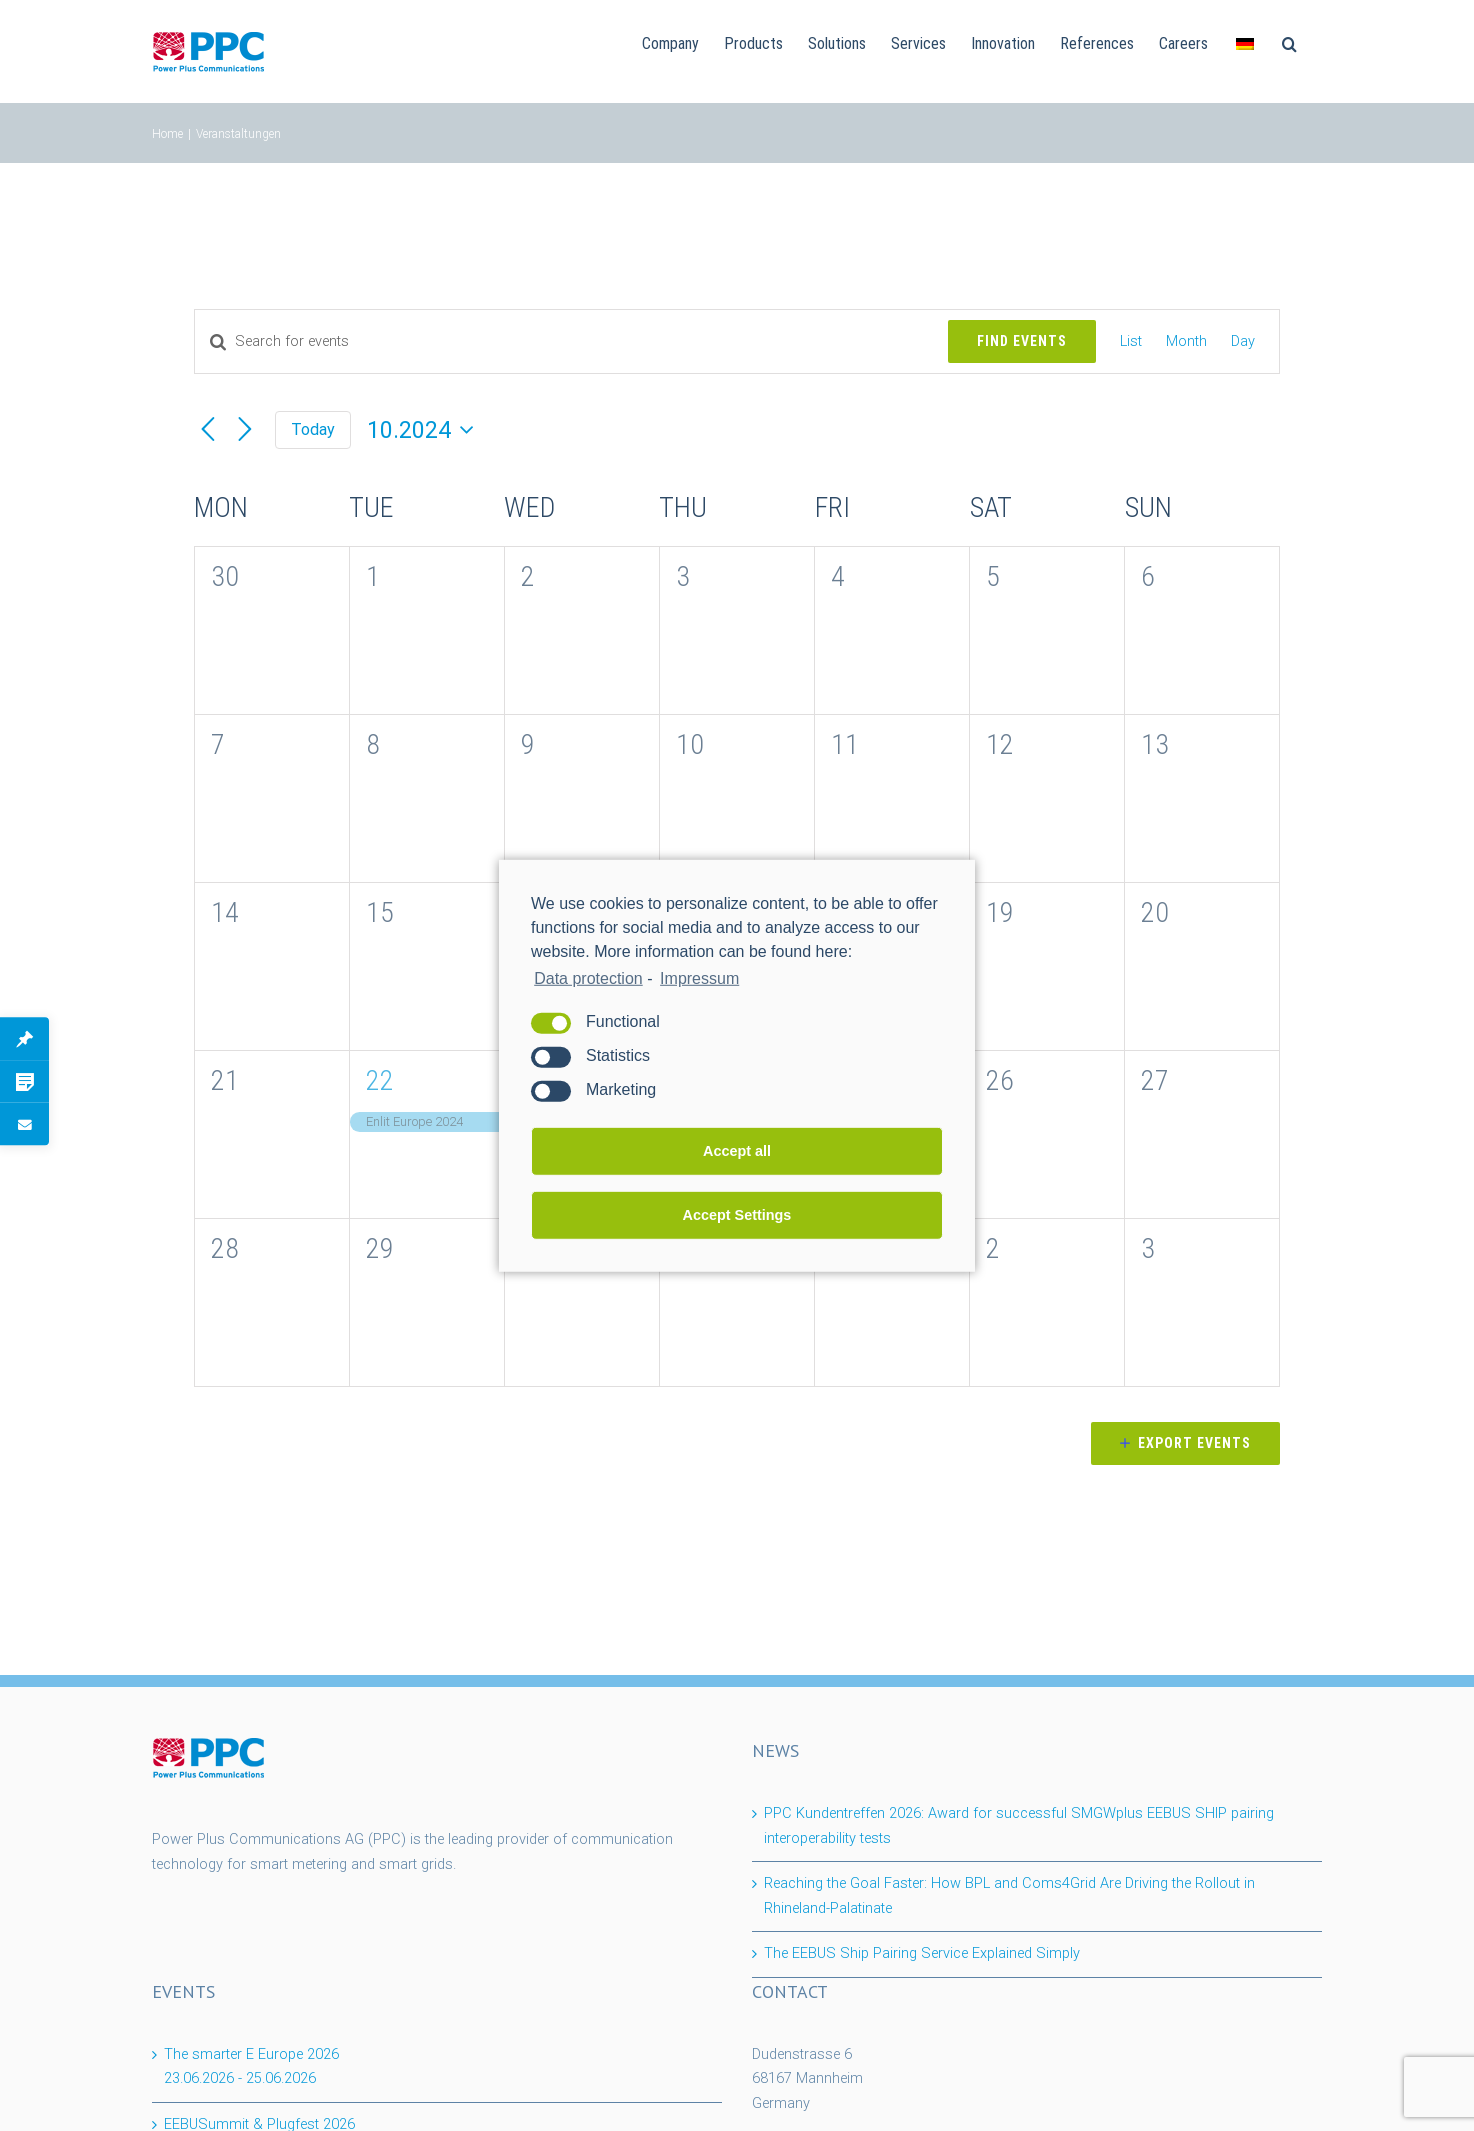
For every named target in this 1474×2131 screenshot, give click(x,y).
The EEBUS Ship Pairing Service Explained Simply (922, 1953)
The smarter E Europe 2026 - (251, 2067)
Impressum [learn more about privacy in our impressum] (699, 977)
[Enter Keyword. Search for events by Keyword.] (571, 341)
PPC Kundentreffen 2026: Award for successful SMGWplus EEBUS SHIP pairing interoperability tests (1019, 1826)
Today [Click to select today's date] (313, 429)
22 (380, 1080)
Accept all (737, 1151)
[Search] (1289, 42)
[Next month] (245, 429)
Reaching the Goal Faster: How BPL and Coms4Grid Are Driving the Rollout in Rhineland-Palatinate (1009, 1896)
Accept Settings (737, 1215)
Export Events (1194, 1443)
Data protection (588, 977)
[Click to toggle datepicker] (424, 430)
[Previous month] (208, 429)
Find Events (1022, 341)
